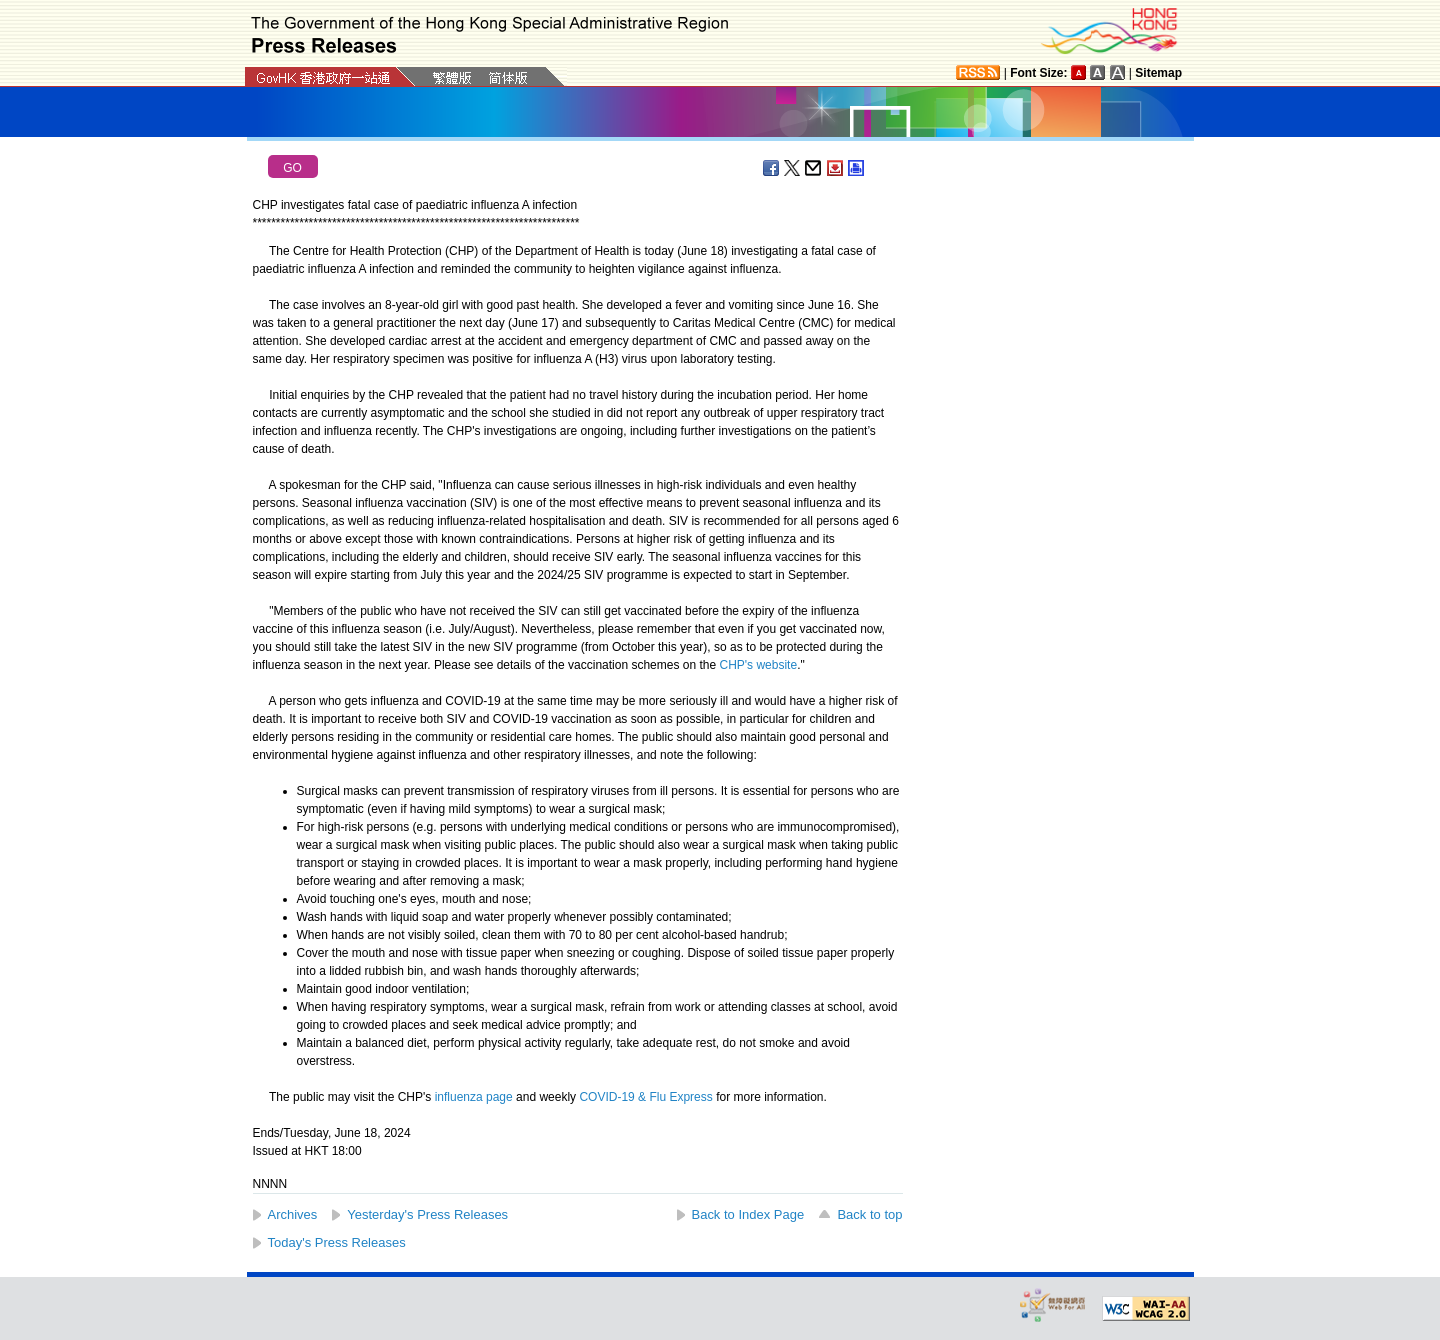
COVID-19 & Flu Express (645, 1097)
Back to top (869, 1214)
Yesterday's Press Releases (427, 1214)
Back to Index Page (748, 1214)
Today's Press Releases (337, 1242)
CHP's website (758, 665)
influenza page (474, 1097)
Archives (293, 1214)
